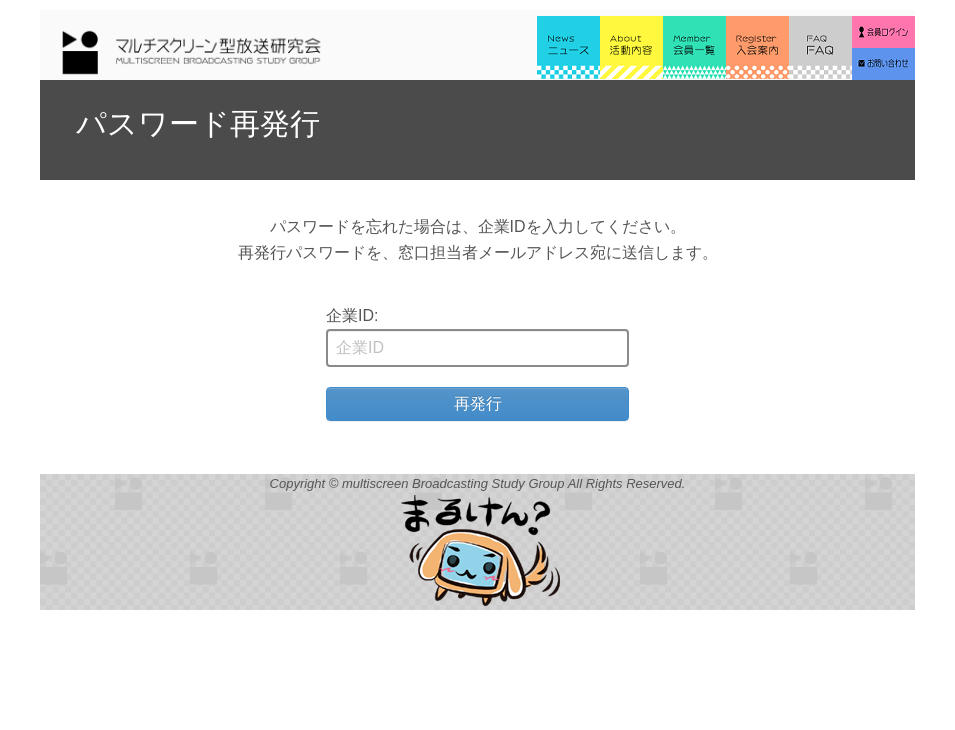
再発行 (478, 403)
